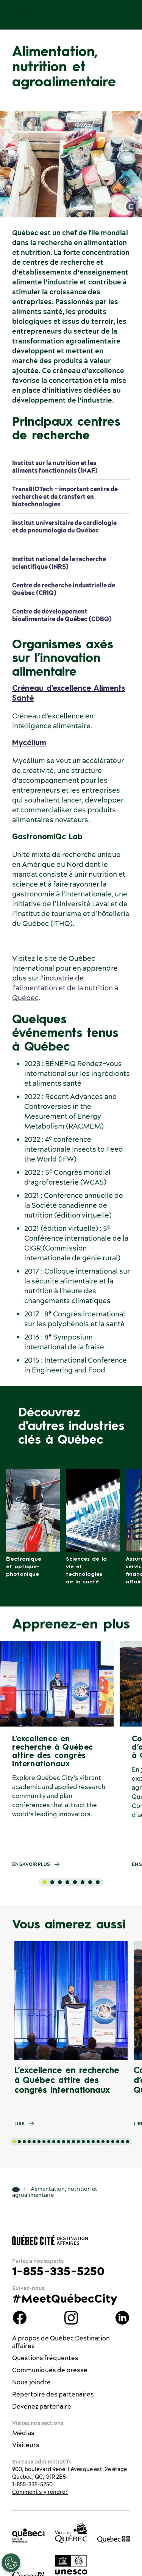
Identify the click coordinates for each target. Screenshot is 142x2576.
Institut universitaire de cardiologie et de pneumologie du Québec (64, 526)
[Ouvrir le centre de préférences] (11, 2562)
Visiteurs (25, 2445)
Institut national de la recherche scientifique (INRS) (59, 562)
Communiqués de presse (49, 2370)
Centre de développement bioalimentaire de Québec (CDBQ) (62, 615)
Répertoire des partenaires (53, 2394)
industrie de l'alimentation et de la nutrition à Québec (65, 988)
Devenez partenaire (41, 2406)
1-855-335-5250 (58, 2271)
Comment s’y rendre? (40, 2492)
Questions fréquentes (45, 2358)
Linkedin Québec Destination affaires (122, 2317)
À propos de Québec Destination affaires (61, 2342)
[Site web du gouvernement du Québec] (113, 2539)
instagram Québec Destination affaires (71, 2317)
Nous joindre (31, 2382)
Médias (23, 2433)
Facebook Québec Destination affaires (19, 2317)
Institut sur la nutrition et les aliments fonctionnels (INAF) (55, 466)
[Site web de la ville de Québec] (71, 2532)
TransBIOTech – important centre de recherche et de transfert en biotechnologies (65, 496)
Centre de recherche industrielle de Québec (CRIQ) (63, 588)
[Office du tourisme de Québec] (28, 2535)
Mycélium (29, 743)
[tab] (45, 1882)
